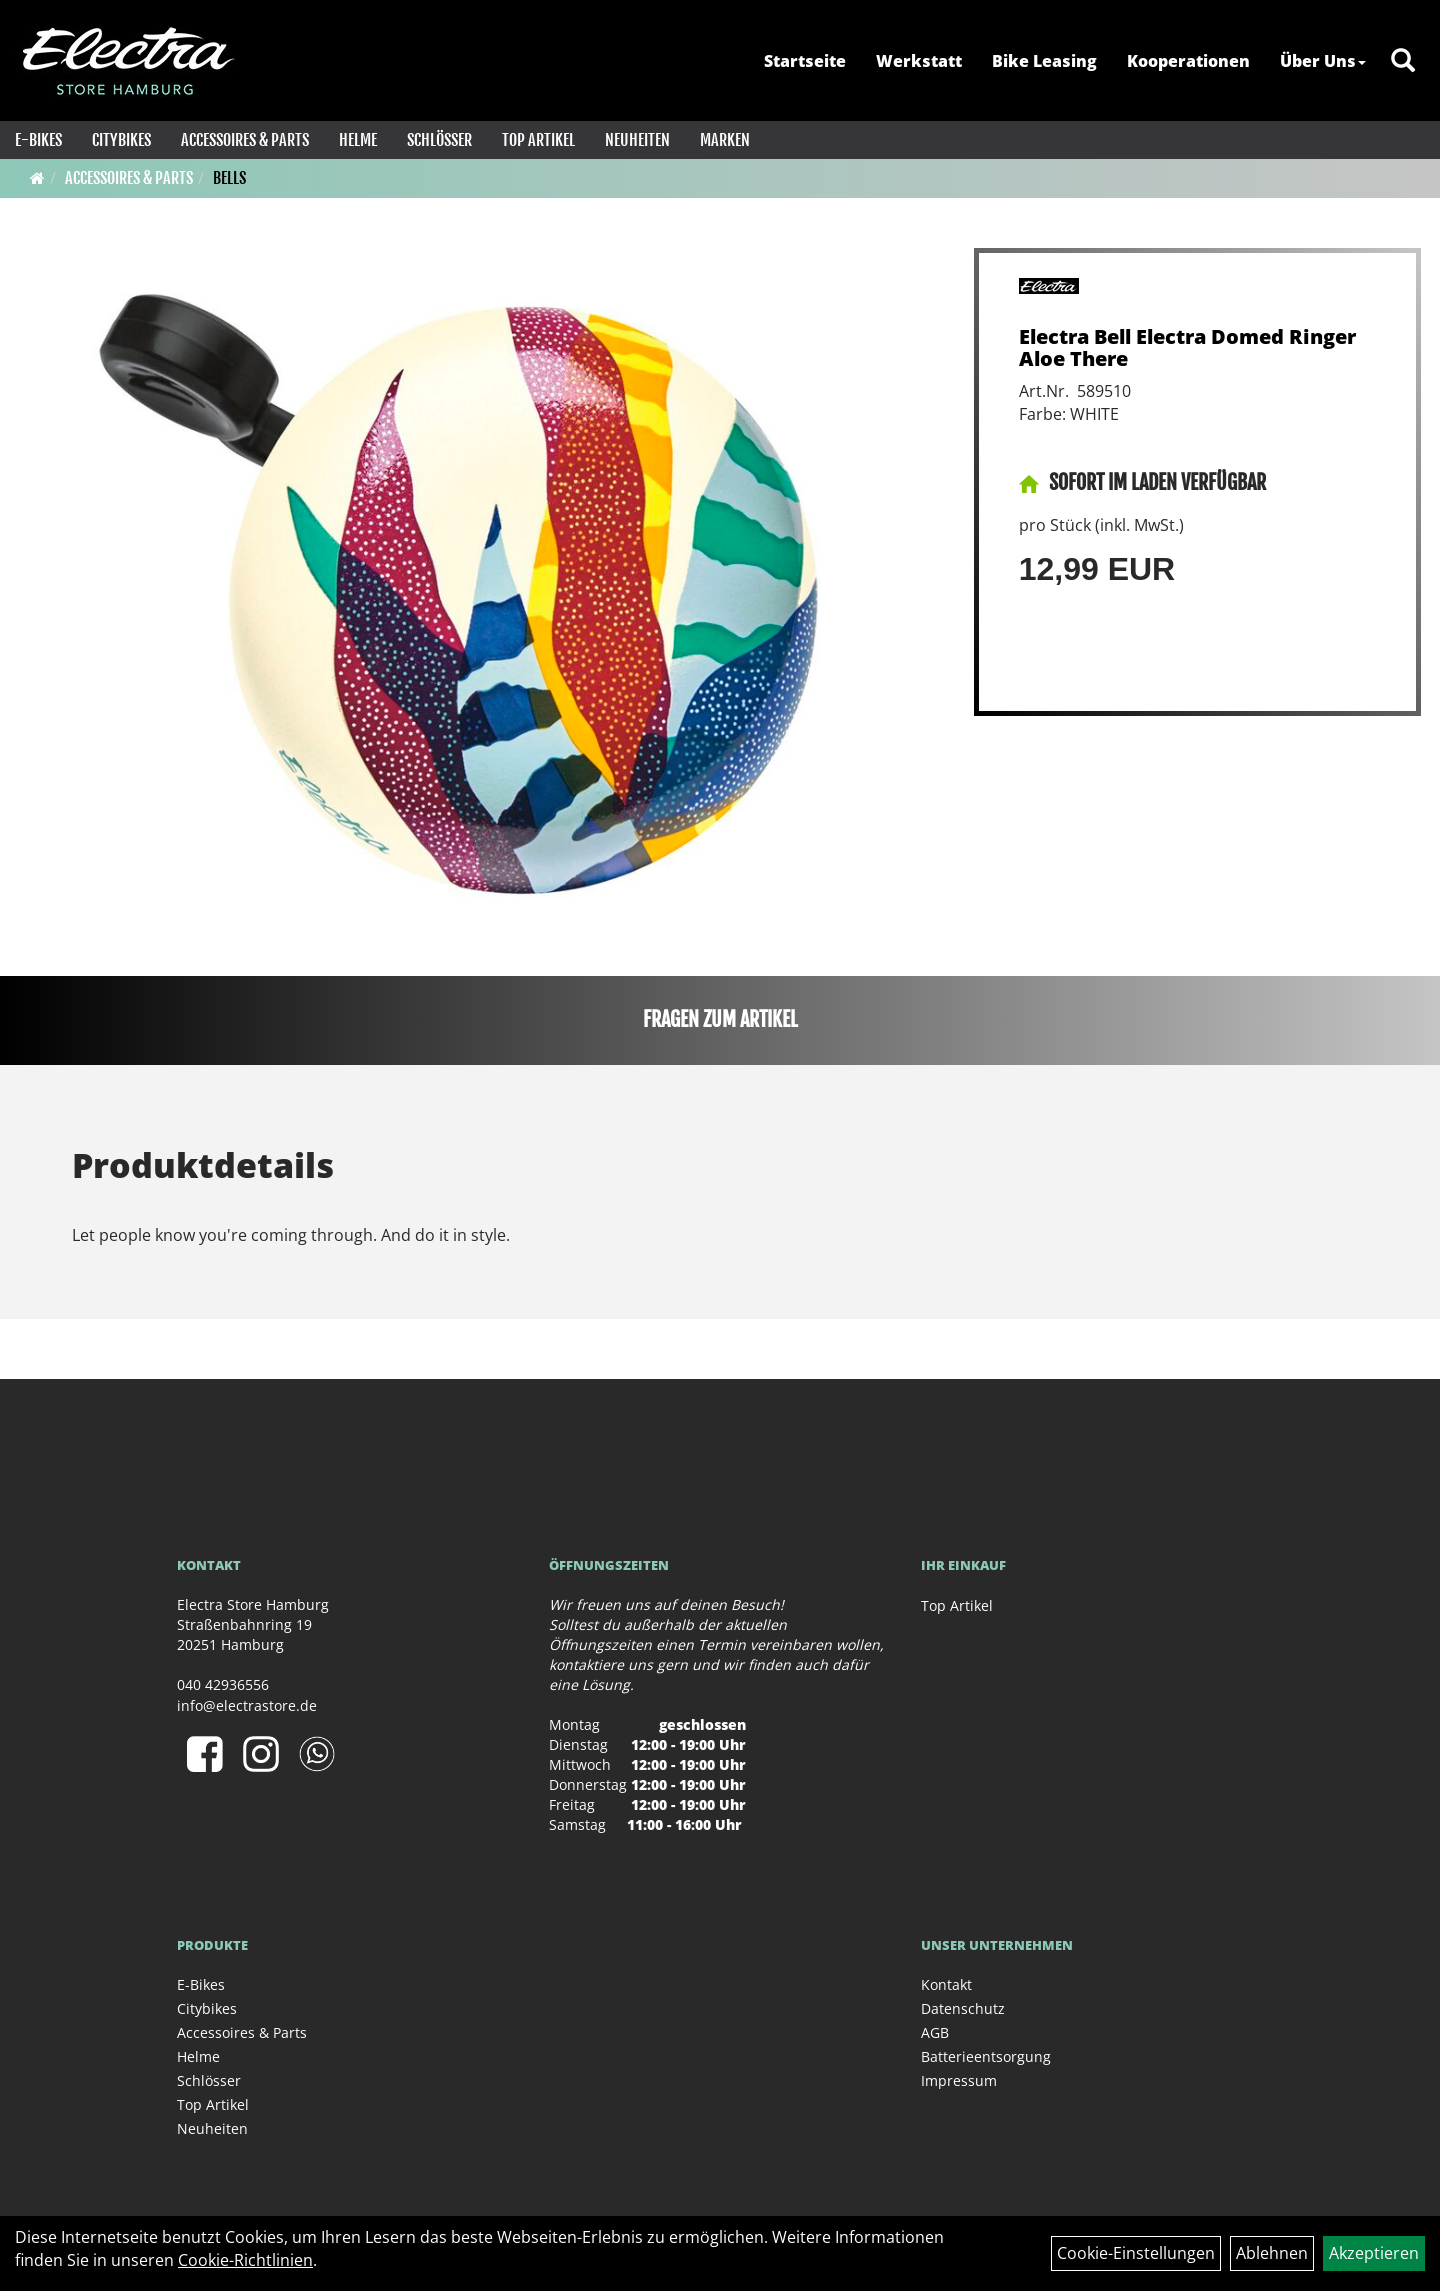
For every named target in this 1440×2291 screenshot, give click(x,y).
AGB (935, 2032)
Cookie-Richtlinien (245, 2260)
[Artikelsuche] (1403, 61)
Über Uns (1323, 61)
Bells (229, 178)
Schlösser (439, 140)
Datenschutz (963, 2008)
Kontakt (946, 1984)
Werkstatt (919, 61)
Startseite (805, 61)
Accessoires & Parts (245, 140)
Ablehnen (1272, 2253)
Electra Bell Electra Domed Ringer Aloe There (1187, 347)
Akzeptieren (1374, 2253)
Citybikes (121, 140)
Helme (358, 140)
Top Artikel (538, 140)
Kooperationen (1188, 61)
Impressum (959, 2080)
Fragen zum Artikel (720, 1019)
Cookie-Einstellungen (1136, 2253)
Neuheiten (637, 140)
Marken (725, 140)
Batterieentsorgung (986, 2056)
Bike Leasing (1044, 61)
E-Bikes (38, 140)
